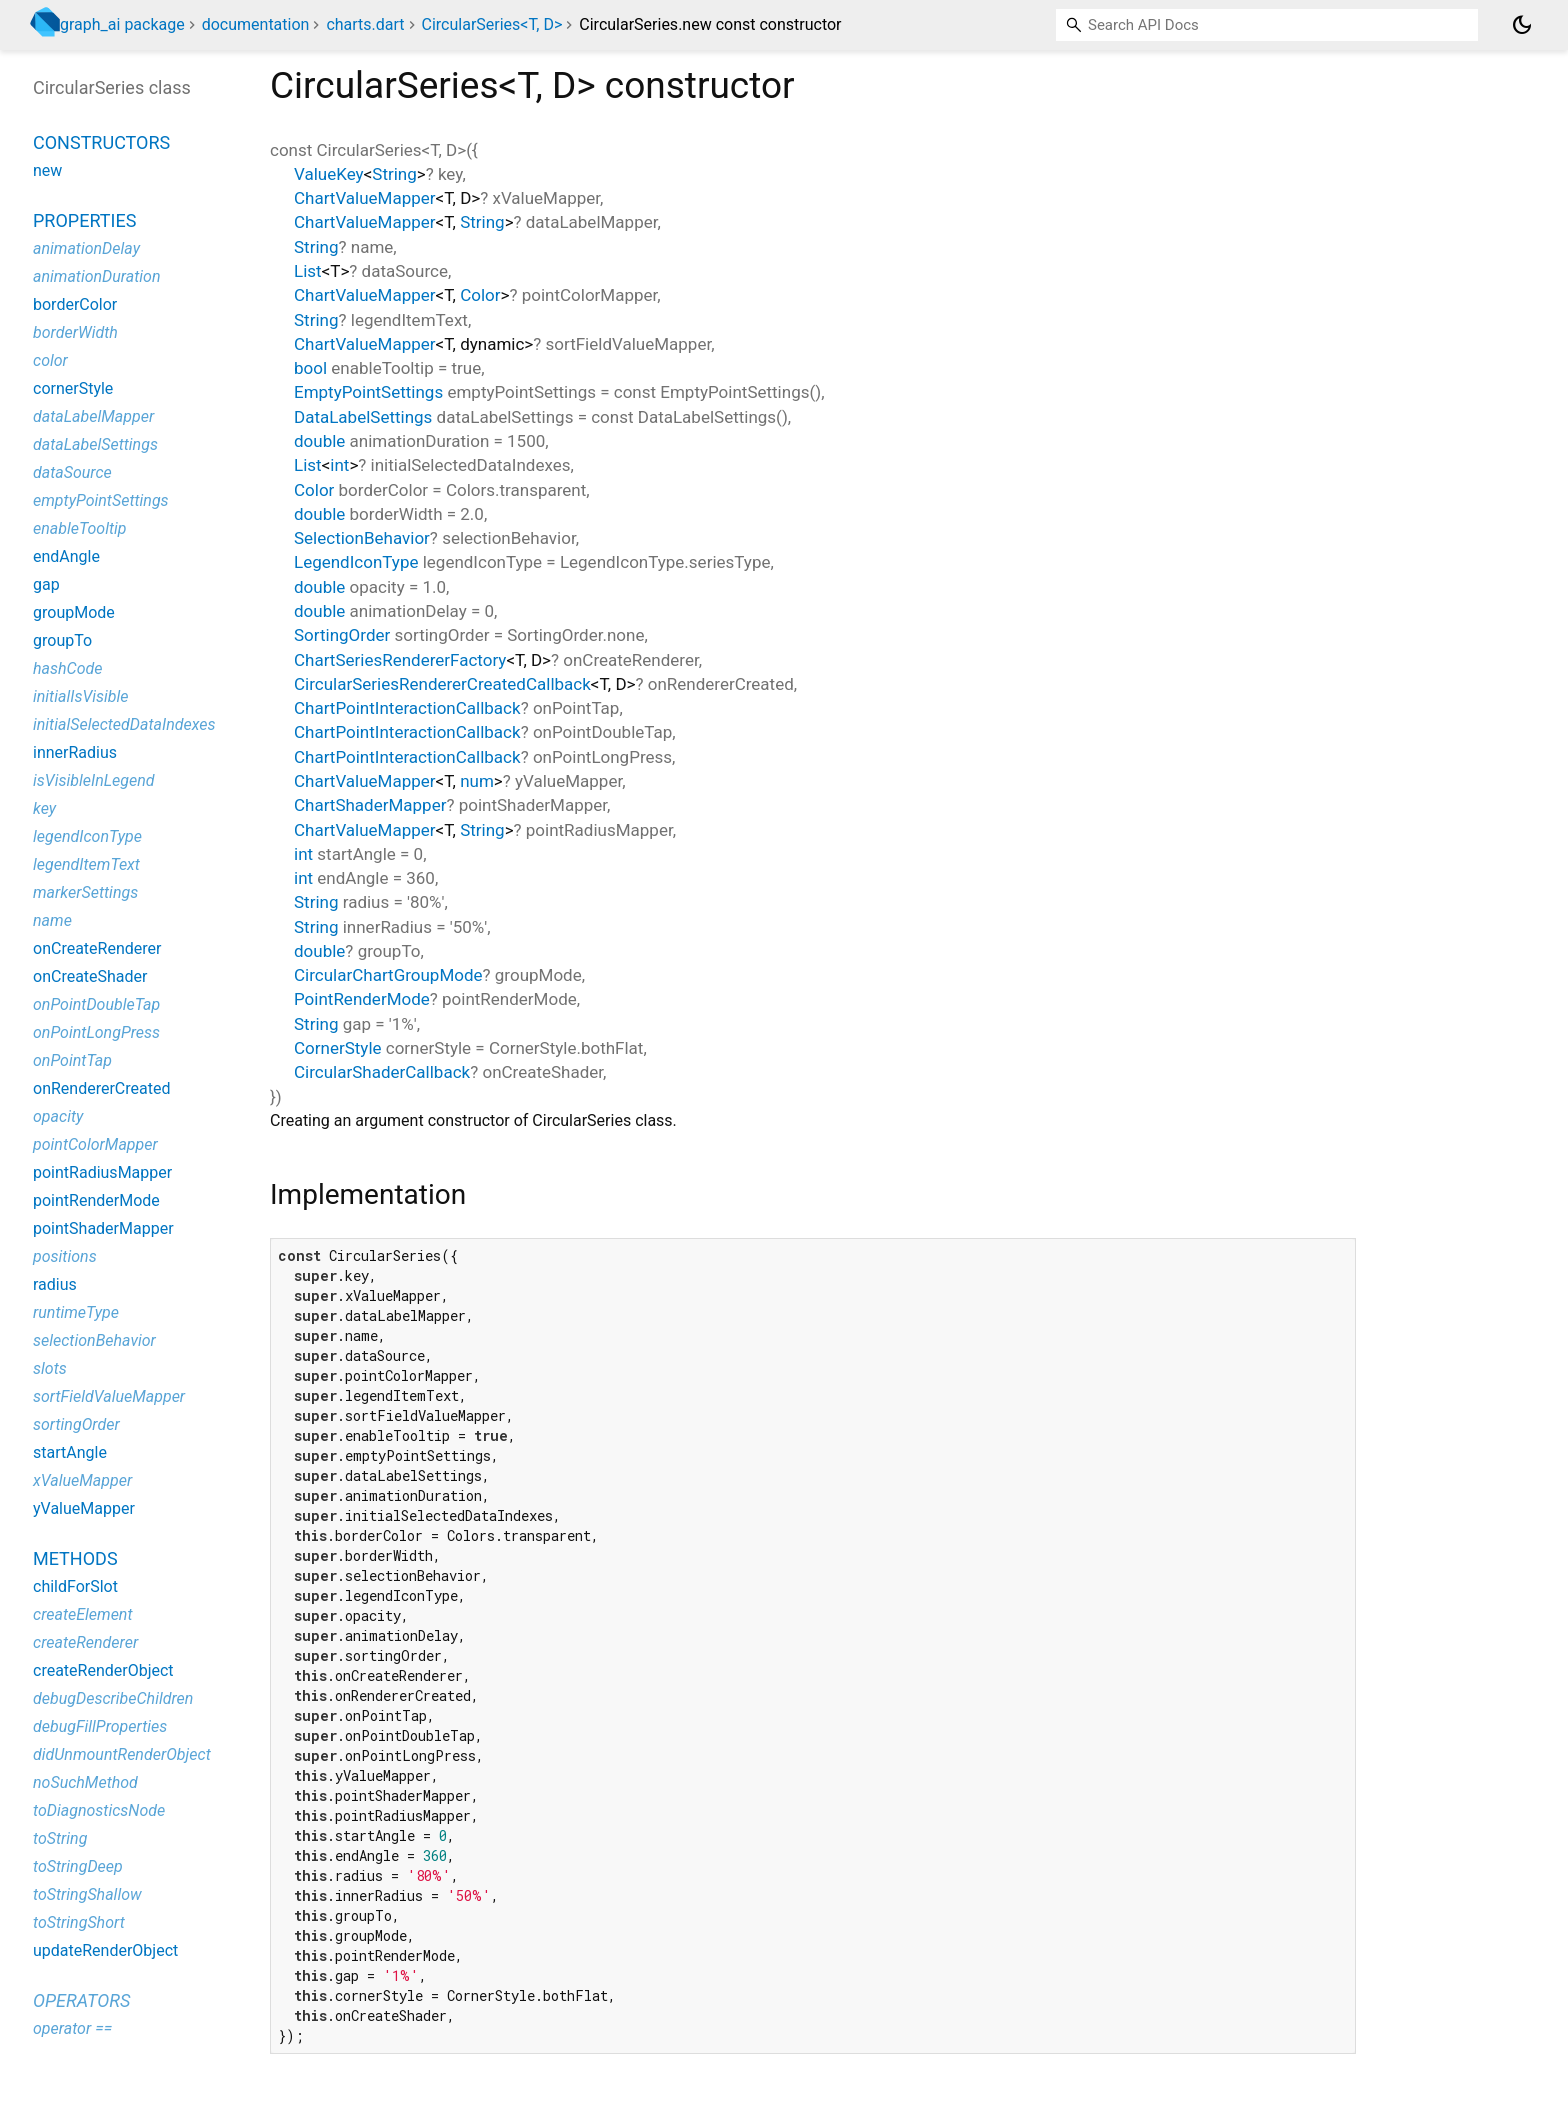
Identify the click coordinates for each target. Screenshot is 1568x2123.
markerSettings (85, 892)
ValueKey (329, 174)
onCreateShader (90, 976)
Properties (84, 220)
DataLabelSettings (363, 417)
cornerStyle (73, 388)
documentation (256, 24)
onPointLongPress (96, 1032)
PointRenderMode (362, 999)
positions (65, 1256)
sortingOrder (76, 1424)
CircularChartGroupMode (388, 975)
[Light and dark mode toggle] (1522, 25)
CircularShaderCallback (382, 1072)
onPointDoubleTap (96, 1004)
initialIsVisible (81, 696)
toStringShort (79, 1922)
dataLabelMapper (93, 416)
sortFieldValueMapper (109, 1396)
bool (310, 368)
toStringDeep (78, 1866)
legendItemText (86, 864)
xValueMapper (82, 1480)
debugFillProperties (100, 1726)
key (44, 808)
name (52, 920)
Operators (81, 2000)
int (339, 465)
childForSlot (75, 1586)
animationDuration (97, 276)
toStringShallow (87, 1894)
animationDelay (86, 248)
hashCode (67, 668)
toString (60, 1838)
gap (46, 584)
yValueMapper (84, 1508)
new (47, 170)
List (308, 271)
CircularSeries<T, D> (492, 24)
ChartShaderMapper (370, 805)
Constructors (101, 142)
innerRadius (75, 752)
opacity (58, 1116)
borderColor (75, 304)
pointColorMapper (95, 1144)
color (50, 360)
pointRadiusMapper (102, 1172)
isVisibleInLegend (94, 780)
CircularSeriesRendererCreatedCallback (442, 684)
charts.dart (365, 24)
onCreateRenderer (97, 948)
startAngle (70, 1452)
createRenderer (85, 1642)
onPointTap (72, 1060)
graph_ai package (122, 24)
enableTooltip (80, 528)
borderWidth (75, 332)
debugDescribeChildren (113, 1698)
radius (55, 1284)
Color (480, 295)
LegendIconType (356, 562)
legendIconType (87, 836)
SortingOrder (342, 635)
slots (50, 1368)
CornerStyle (338, 1048)
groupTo (62, 640)
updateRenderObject (105, 1950)
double (319, 441)
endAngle (66, 556)
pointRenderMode (96, 1200)
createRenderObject (103, 1670)
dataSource (72, 472)
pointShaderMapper (103, 1228)
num (477, 781)
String (394, 174)
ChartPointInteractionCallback (407, 708)
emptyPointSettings (101, 500)
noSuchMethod (85, 1782)
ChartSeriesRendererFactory (400, 660)
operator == (72, 2028)
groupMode (74, 612)
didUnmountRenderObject (122, 1754)
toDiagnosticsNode (99, 1810)
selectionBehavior (94, 1340)
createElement (83, 1614)
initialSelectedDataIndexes (124, 724)
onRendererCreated (101, 1088)
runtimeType (76, 1312)
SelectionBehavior (362, 538)
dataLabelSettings (95, 444)
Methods (75, 1558)
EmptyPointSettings (368, 392)
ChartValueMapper (365, 198)
